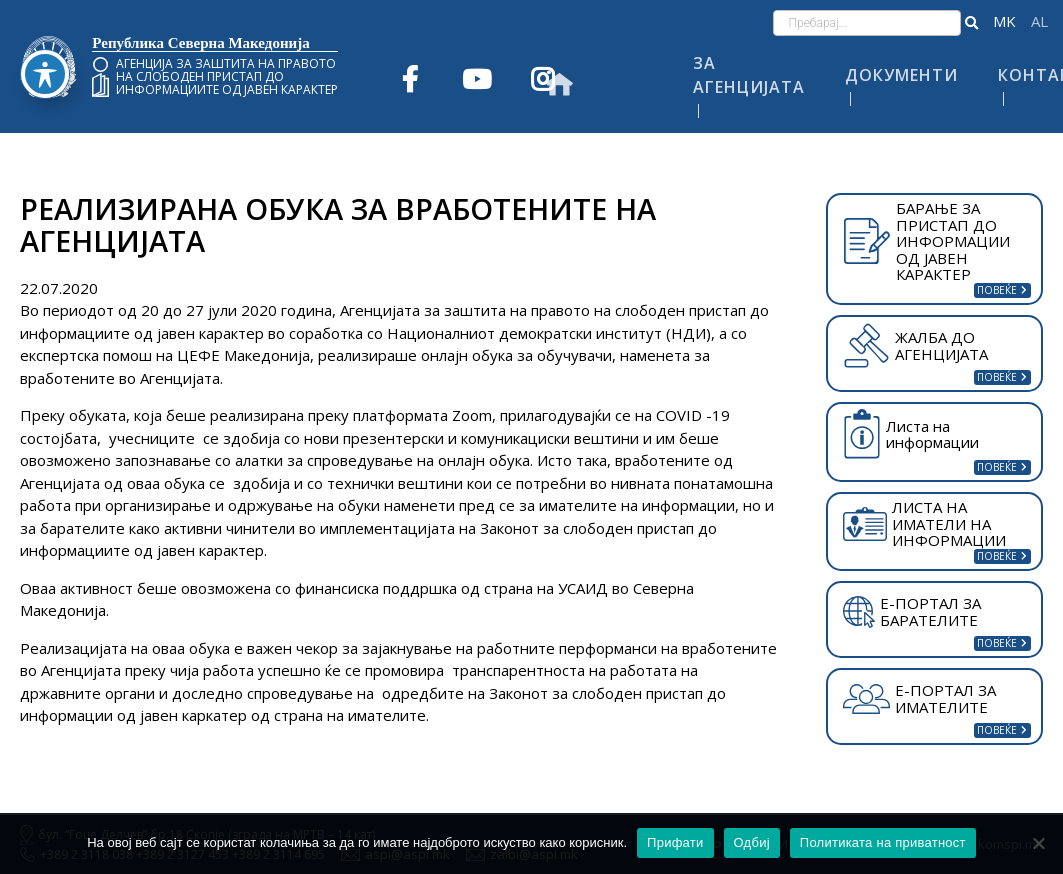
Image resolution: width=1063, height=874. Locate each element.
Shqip (1039, 21)
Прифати (675, 842)
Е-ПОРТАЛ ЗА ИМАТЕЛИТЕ (919, 698)
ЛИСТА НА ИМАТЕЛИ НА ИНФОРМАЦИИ (924, 523)
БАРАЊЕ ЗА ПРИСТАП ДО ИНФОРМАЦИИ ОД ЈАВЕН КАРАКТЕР (926, 241)
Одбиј (752, 842)
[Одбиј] (1038, 843)
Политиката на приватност (883, 842)
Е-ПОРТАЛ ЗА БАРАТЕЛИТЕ (912, 611)
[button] (971, 23)
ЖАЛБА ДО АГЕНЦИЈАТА (915, 345)
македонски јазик (1004, 21)
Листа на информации (911, 435)
